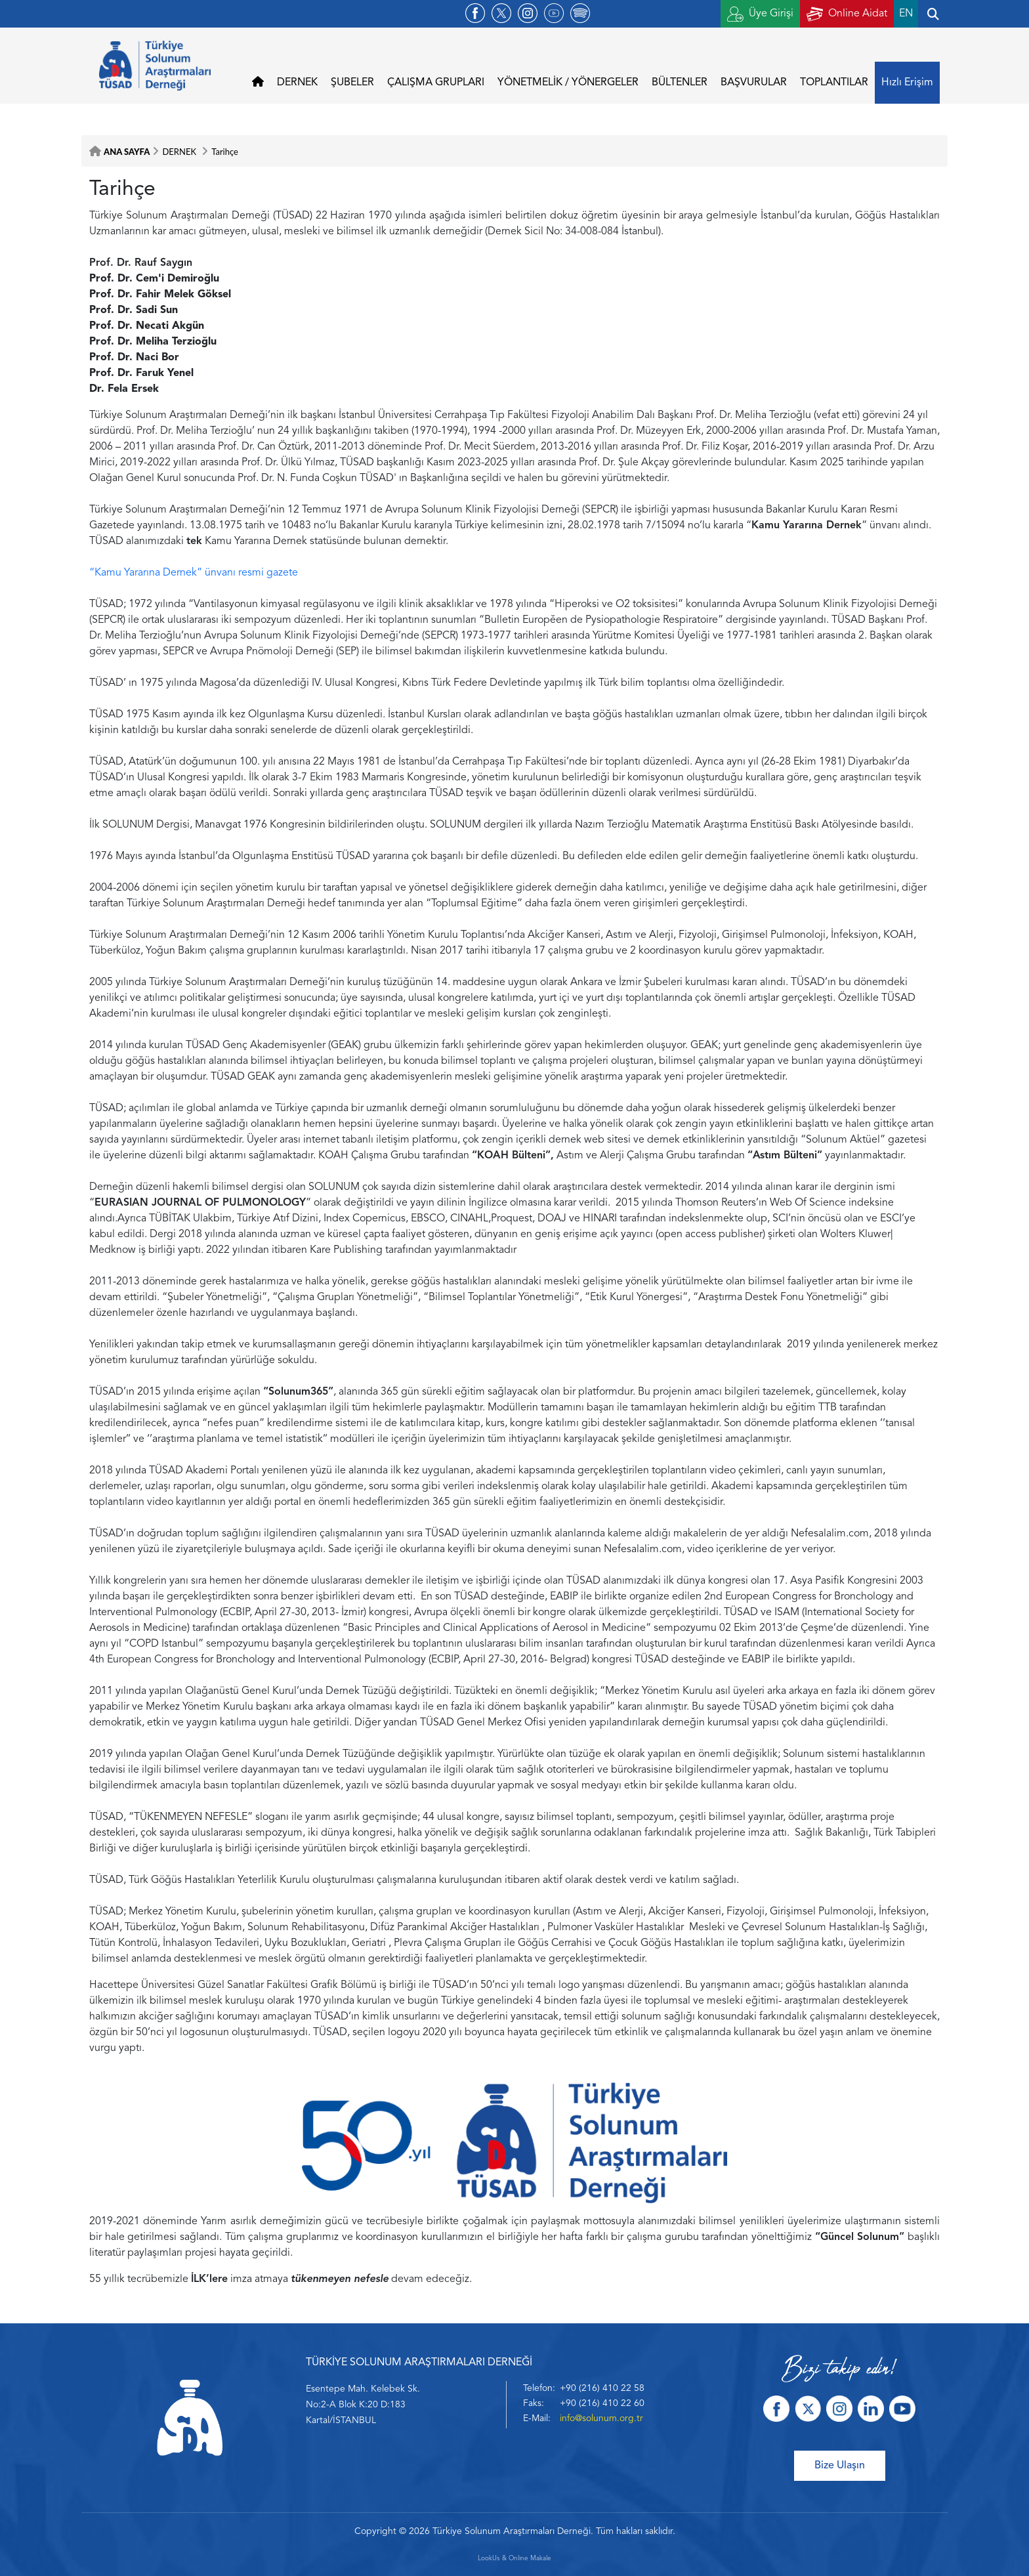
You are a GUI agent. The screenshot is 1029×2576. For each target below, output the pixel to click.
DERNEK (297, 82)
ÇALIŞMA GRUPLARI (435, 82)
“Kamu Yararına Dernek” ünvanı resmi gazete (193, 573)
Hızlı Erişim (907, 82)
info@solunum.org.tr (601, 2418)
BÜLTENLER (679, 82)
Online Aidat (847, 14)
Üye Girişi (760, 14)
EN (906, 14)
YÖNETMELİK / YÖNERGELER (568, 82)
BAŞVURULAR (754, 82)
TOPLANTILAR (834, 82)
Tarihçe (224, 151)
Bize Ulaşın (839, 2465)
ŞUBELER (352, 82)
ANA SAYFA (127, 151)
